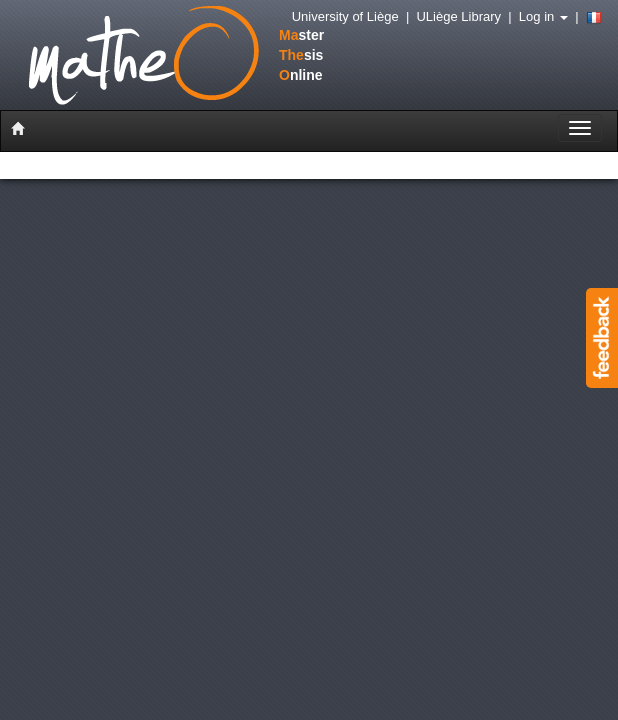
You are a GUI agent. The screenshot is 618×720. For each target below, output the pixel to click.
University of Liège (345, 16)
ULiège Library (458, 16)
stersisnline (154, 57)
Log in (543, 16)
